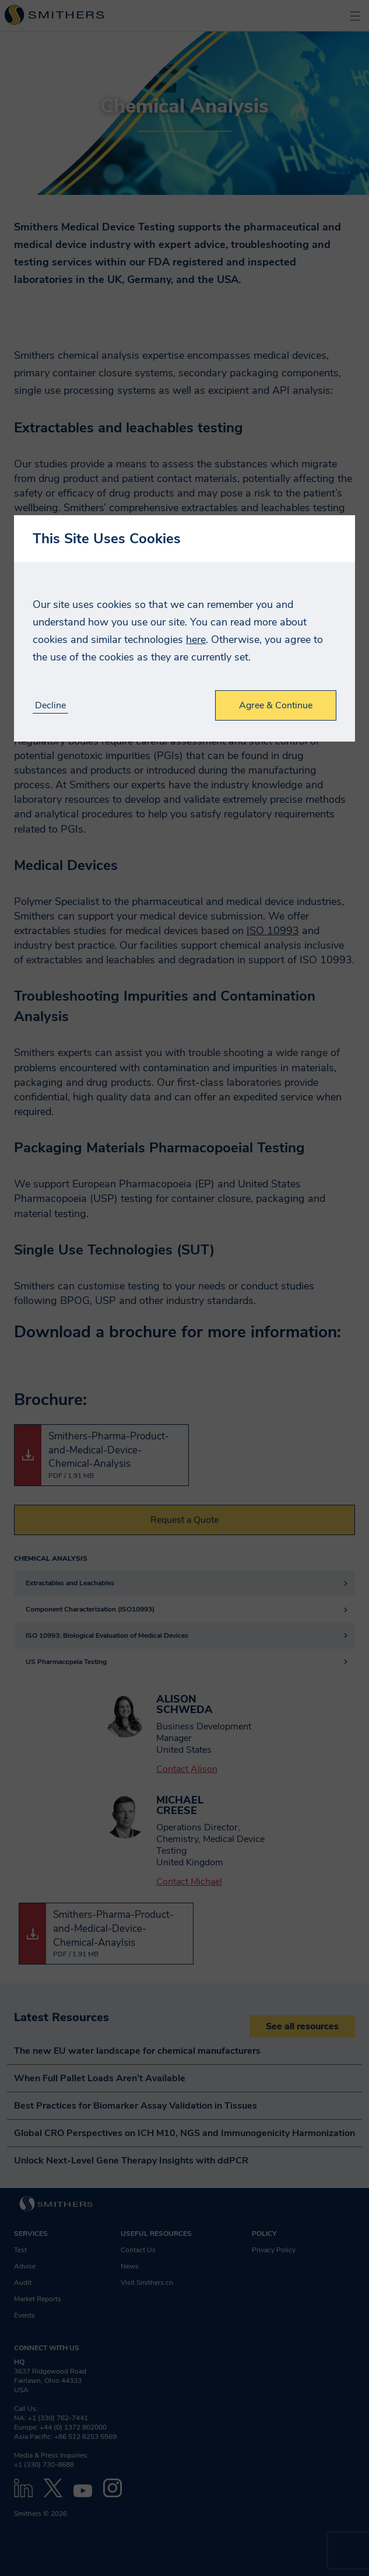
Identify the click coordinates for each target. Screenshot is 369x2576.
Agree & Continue (275, 705)
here (196, 639)
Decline (50, 706)
